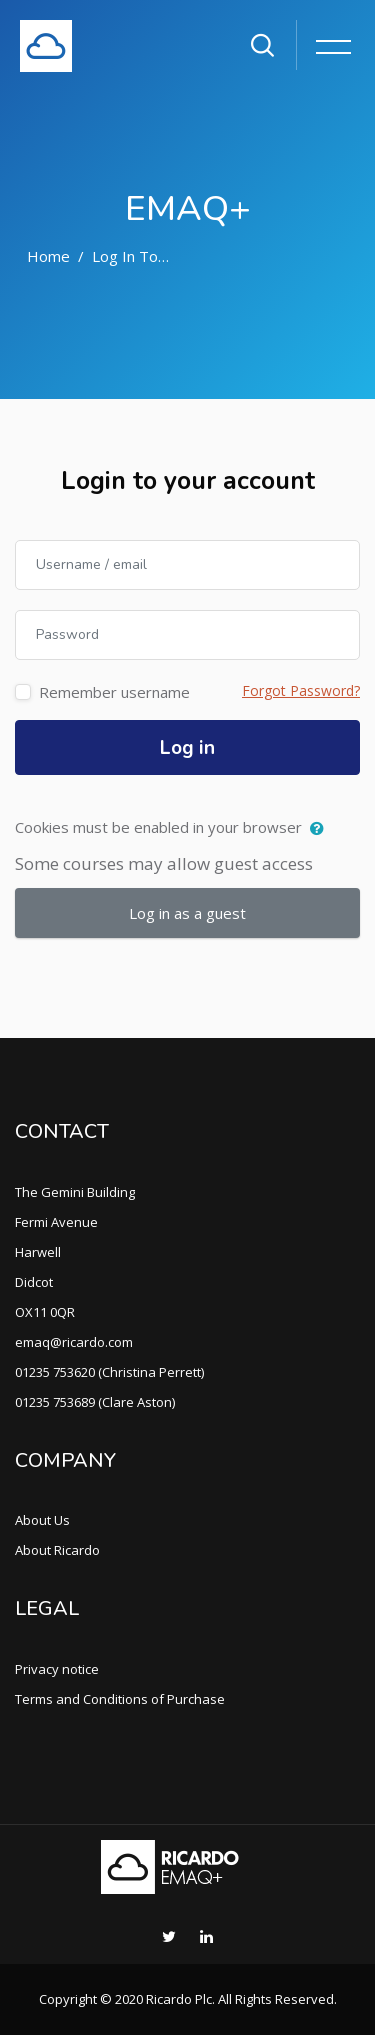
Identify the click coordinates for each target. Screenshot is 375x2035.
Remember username (114, 692)
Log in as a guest (187, 913)
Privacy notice (57, 1669)
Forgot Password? (301, 690)
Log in (187, 748)
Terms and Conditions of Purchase (120, 1699)
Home (48, 256)
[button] (321, 829)
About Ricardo (57, 1550)
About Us (42, 1520)
